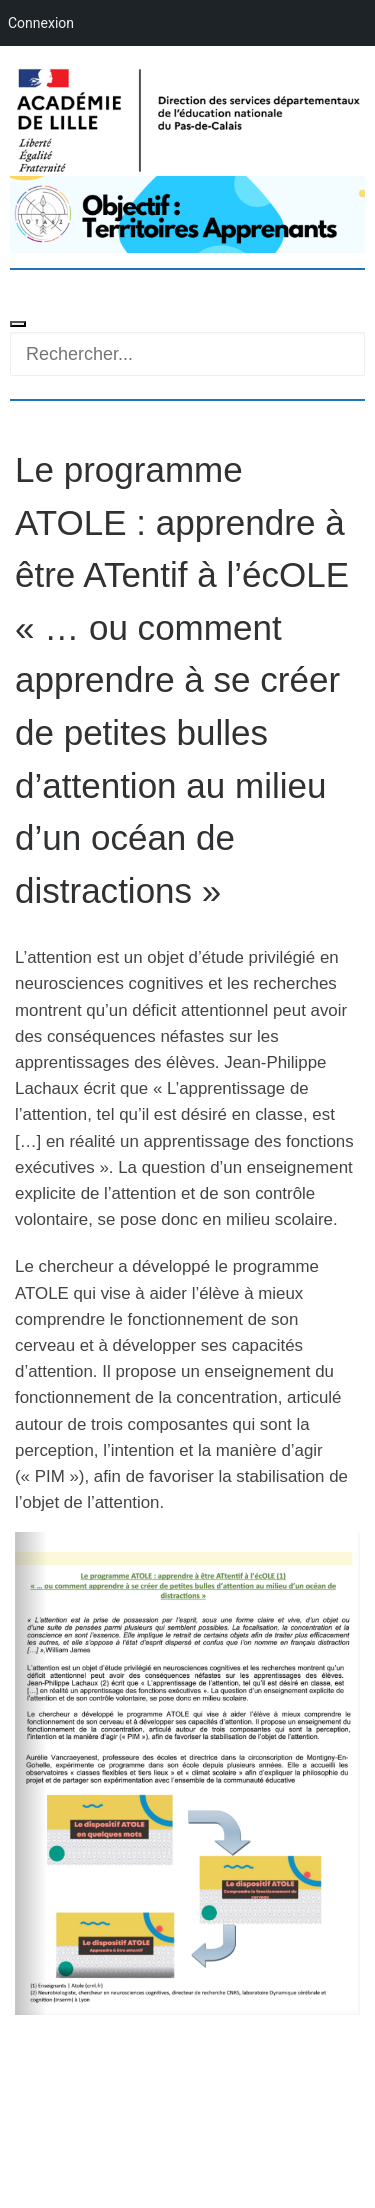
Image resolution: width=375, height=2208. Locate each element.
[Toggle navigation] (18, 324)
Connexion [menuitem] (41, 23)
